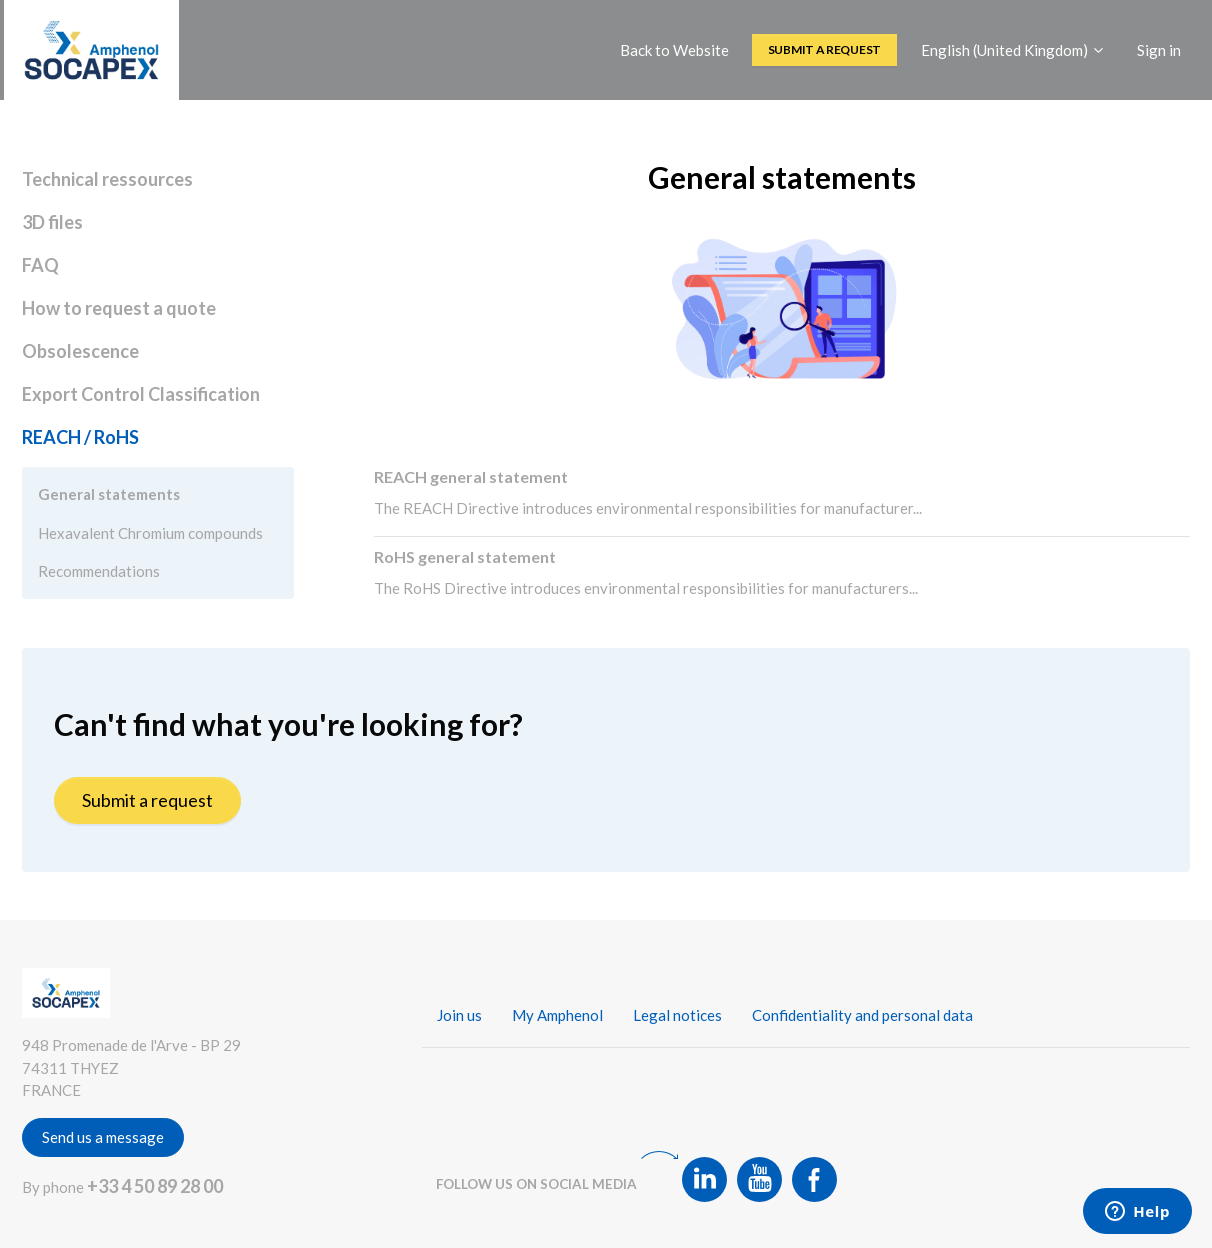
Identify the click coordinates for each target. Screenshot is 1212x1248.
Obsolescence (80, 351)
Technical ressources (107, 179)
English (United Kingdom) (1013, 50)
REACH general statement (471, 476)
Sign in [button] (1159, 50)
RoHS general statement (465, 556)
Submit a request (824, 49)
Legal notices (677, 1015)
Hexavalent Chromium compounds (150, 533)
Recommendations (99, 571)
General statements (109, 494)
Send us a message (103, 1137)
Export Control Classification (141, 394)
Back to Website (674, 50)
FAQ (40, 265)
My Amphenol (557, 1015)
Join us (459, 1015)
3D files (52, 222)
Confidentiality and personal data (862, 1015)
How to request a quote (119, 308)
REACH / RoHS (80, 437)
